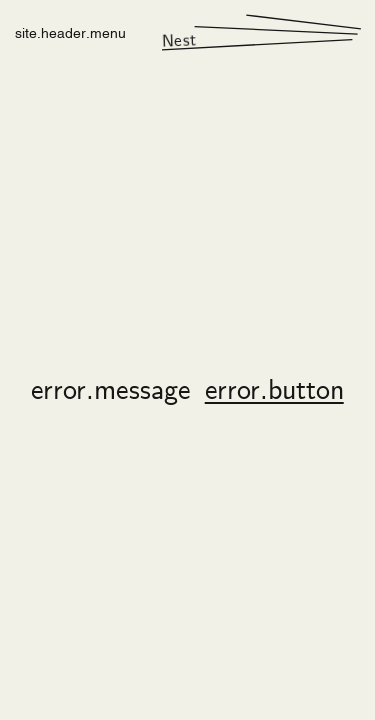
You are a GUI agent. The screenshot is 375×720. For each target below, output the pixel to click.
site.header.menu (70, 31)
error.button (274, 392)
